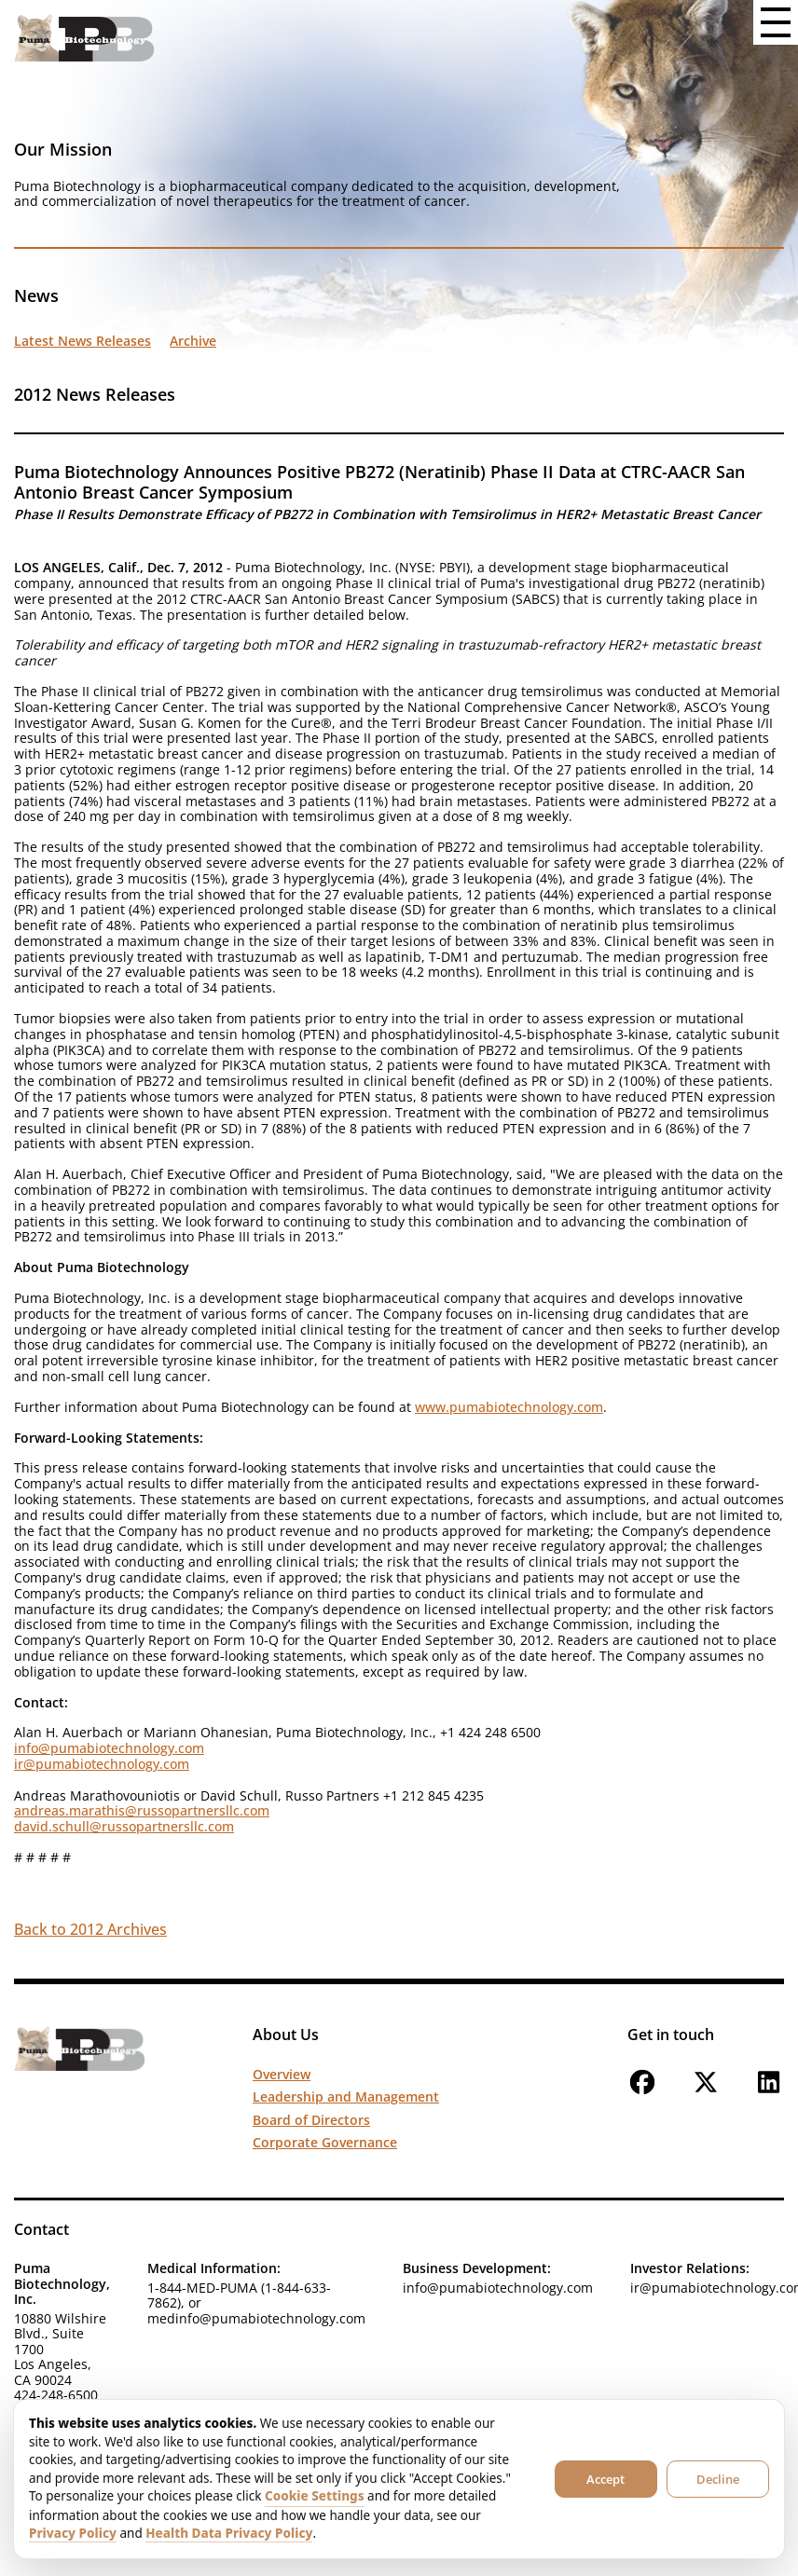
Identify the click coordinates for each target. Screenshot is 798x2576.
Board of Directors (311, 2120)
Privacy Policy (73, 2533)
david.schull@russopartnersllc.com (124, 1826)
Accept (605, 2479)
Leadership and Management (346, 2096)
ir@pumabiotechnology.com (101, 1764)
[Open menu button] (775, 22)
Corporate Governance (325, 2142)
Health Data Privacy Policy (228, 2533)
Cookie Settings (315, 2495)
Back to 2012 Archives (90, 1929)
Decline (717, 2479)
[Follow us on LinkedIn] (769, 2092)
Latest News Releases (82, 341)
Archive (193, 341)
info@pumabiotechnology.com (109, 1748)
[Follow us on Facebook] (642, 2092)
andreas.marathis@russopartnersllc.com (141, 1810)
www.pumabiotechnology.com (509, 1407)
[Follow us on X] (706, 2092)
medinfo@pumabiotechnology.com (256, 2318)
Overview (281, 2074)
